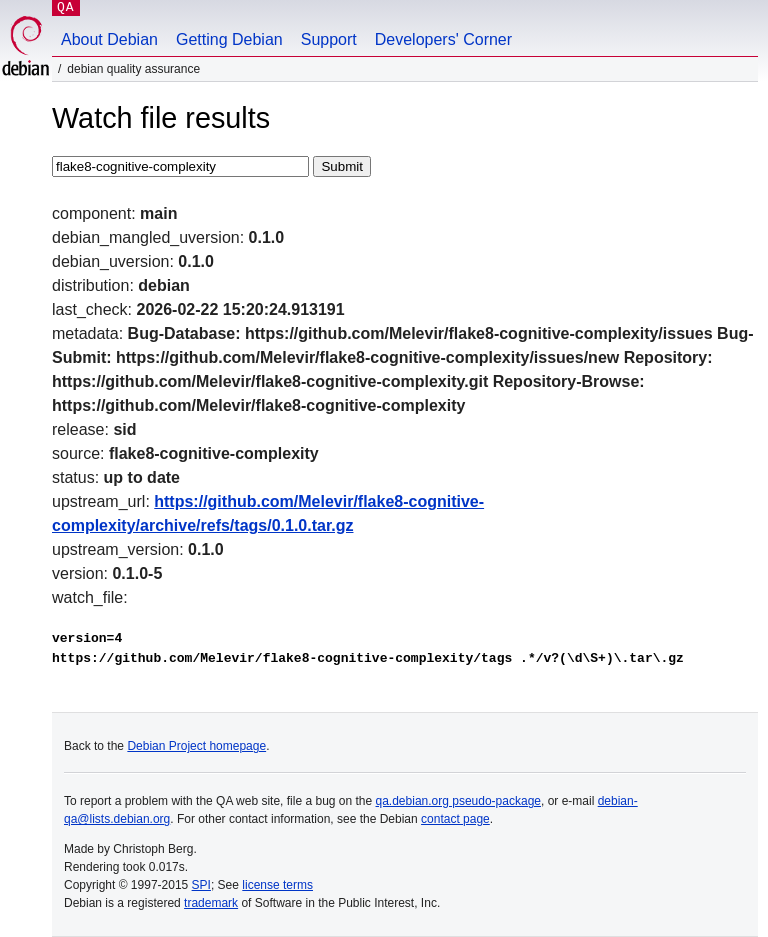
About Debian (109, 39)
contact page (455, 819)
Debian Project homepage (196, 746)
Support (329, 39)
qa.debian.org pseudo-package (458, 801)
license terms (277, 885)
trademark (211, 903)
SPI (201, 885)
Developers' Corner (443, 39)
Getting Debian (229, 39)
